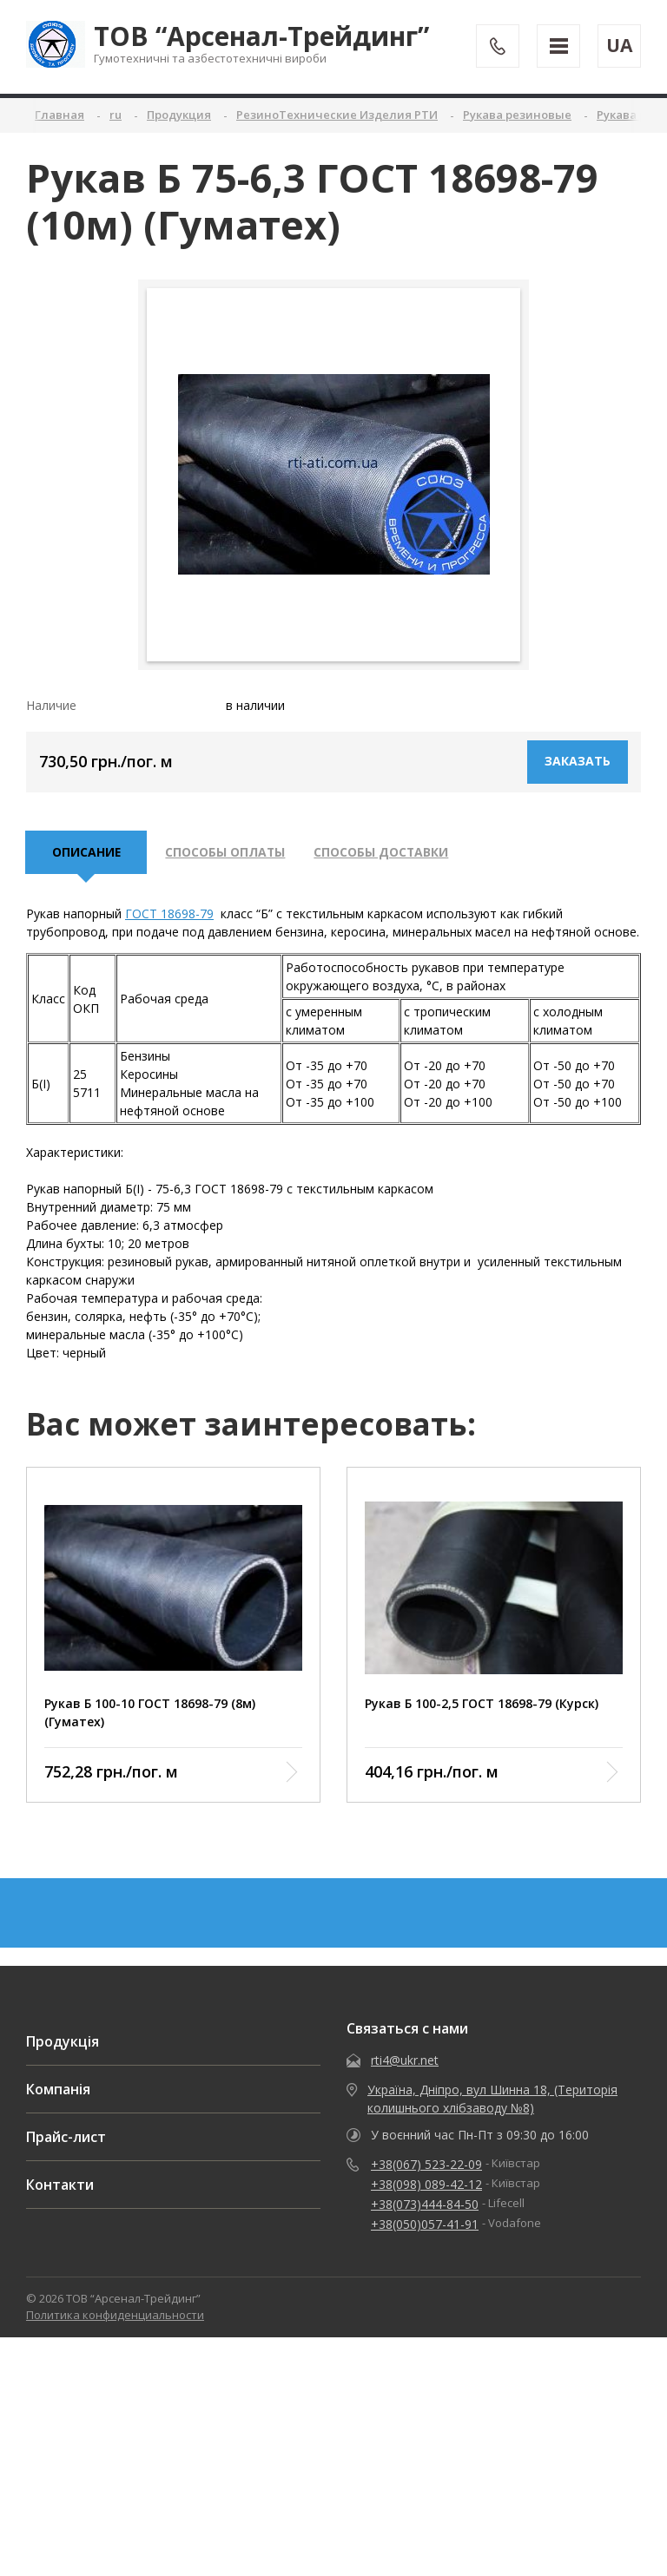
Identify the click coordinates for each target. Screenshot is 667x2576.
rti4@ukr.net (405, 2061)
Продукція (62, 2042)
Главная (59, 114)
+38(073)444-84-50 (425, 2205)
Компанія (58, 2090)
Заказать (578, 760)
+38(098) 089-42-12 (426, 2185)
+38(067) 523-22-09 (426, 2165)
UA (619, 45)
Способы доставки (384, 852)
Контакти (60, 2185)
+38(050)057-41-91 (425, 2225)
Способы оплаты (227, 852)
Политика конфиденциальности (115, 2315)
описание (87, 852)
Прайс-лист (66, 2137)
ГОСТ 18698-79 (169, 915)
